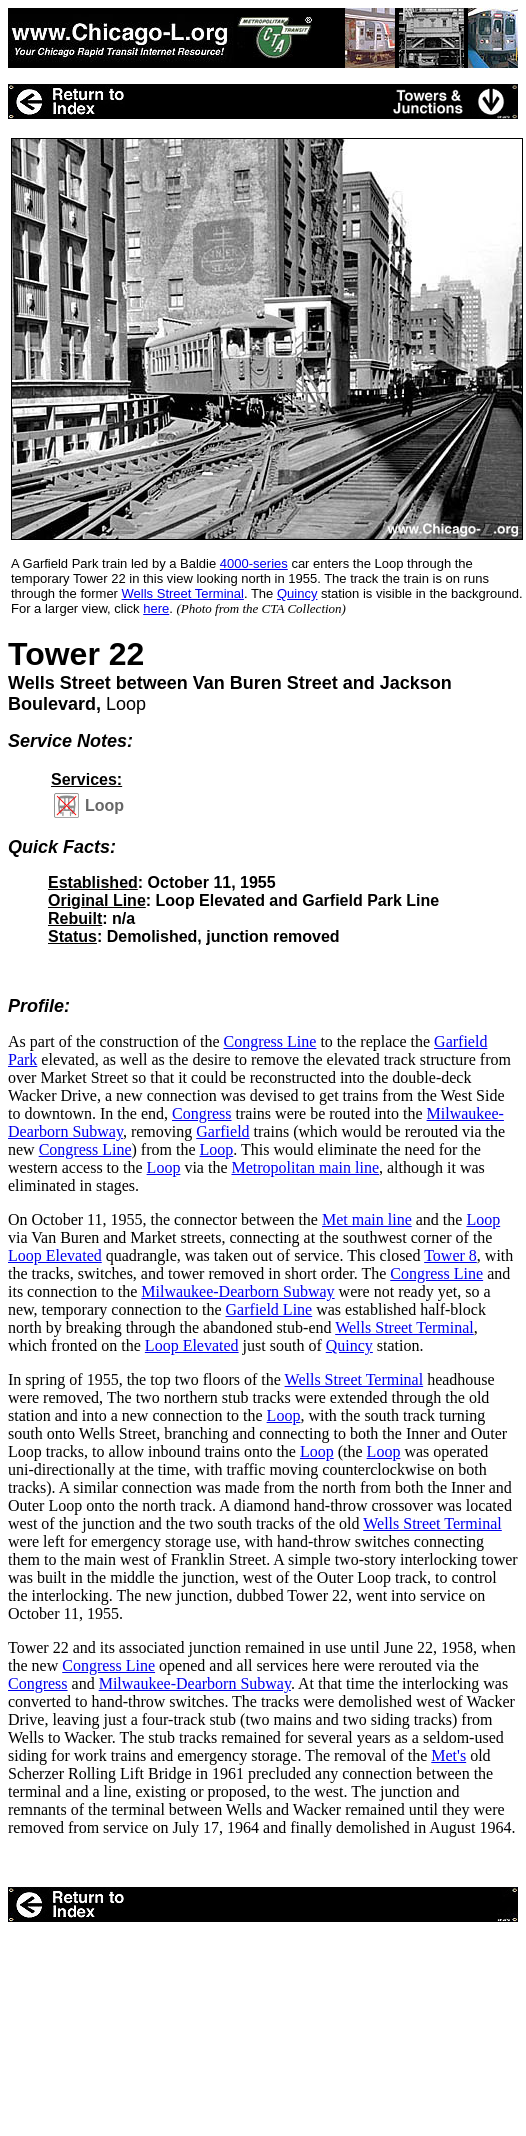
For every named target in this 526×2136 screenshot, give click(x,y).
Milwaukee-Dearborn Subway (237, 1291)
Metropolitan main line (305, 1167)
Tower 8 (450, 1255)
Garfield (222, 1131)
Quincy (349, 1345)
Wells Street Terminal (404, 1327)
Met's (448, 1755)
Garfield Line (269, 1309)
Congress (202, 1113)
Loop (217, 1149)
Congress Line (270, 1041)
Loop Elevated (55, 1255)
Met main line (367, 1219)
